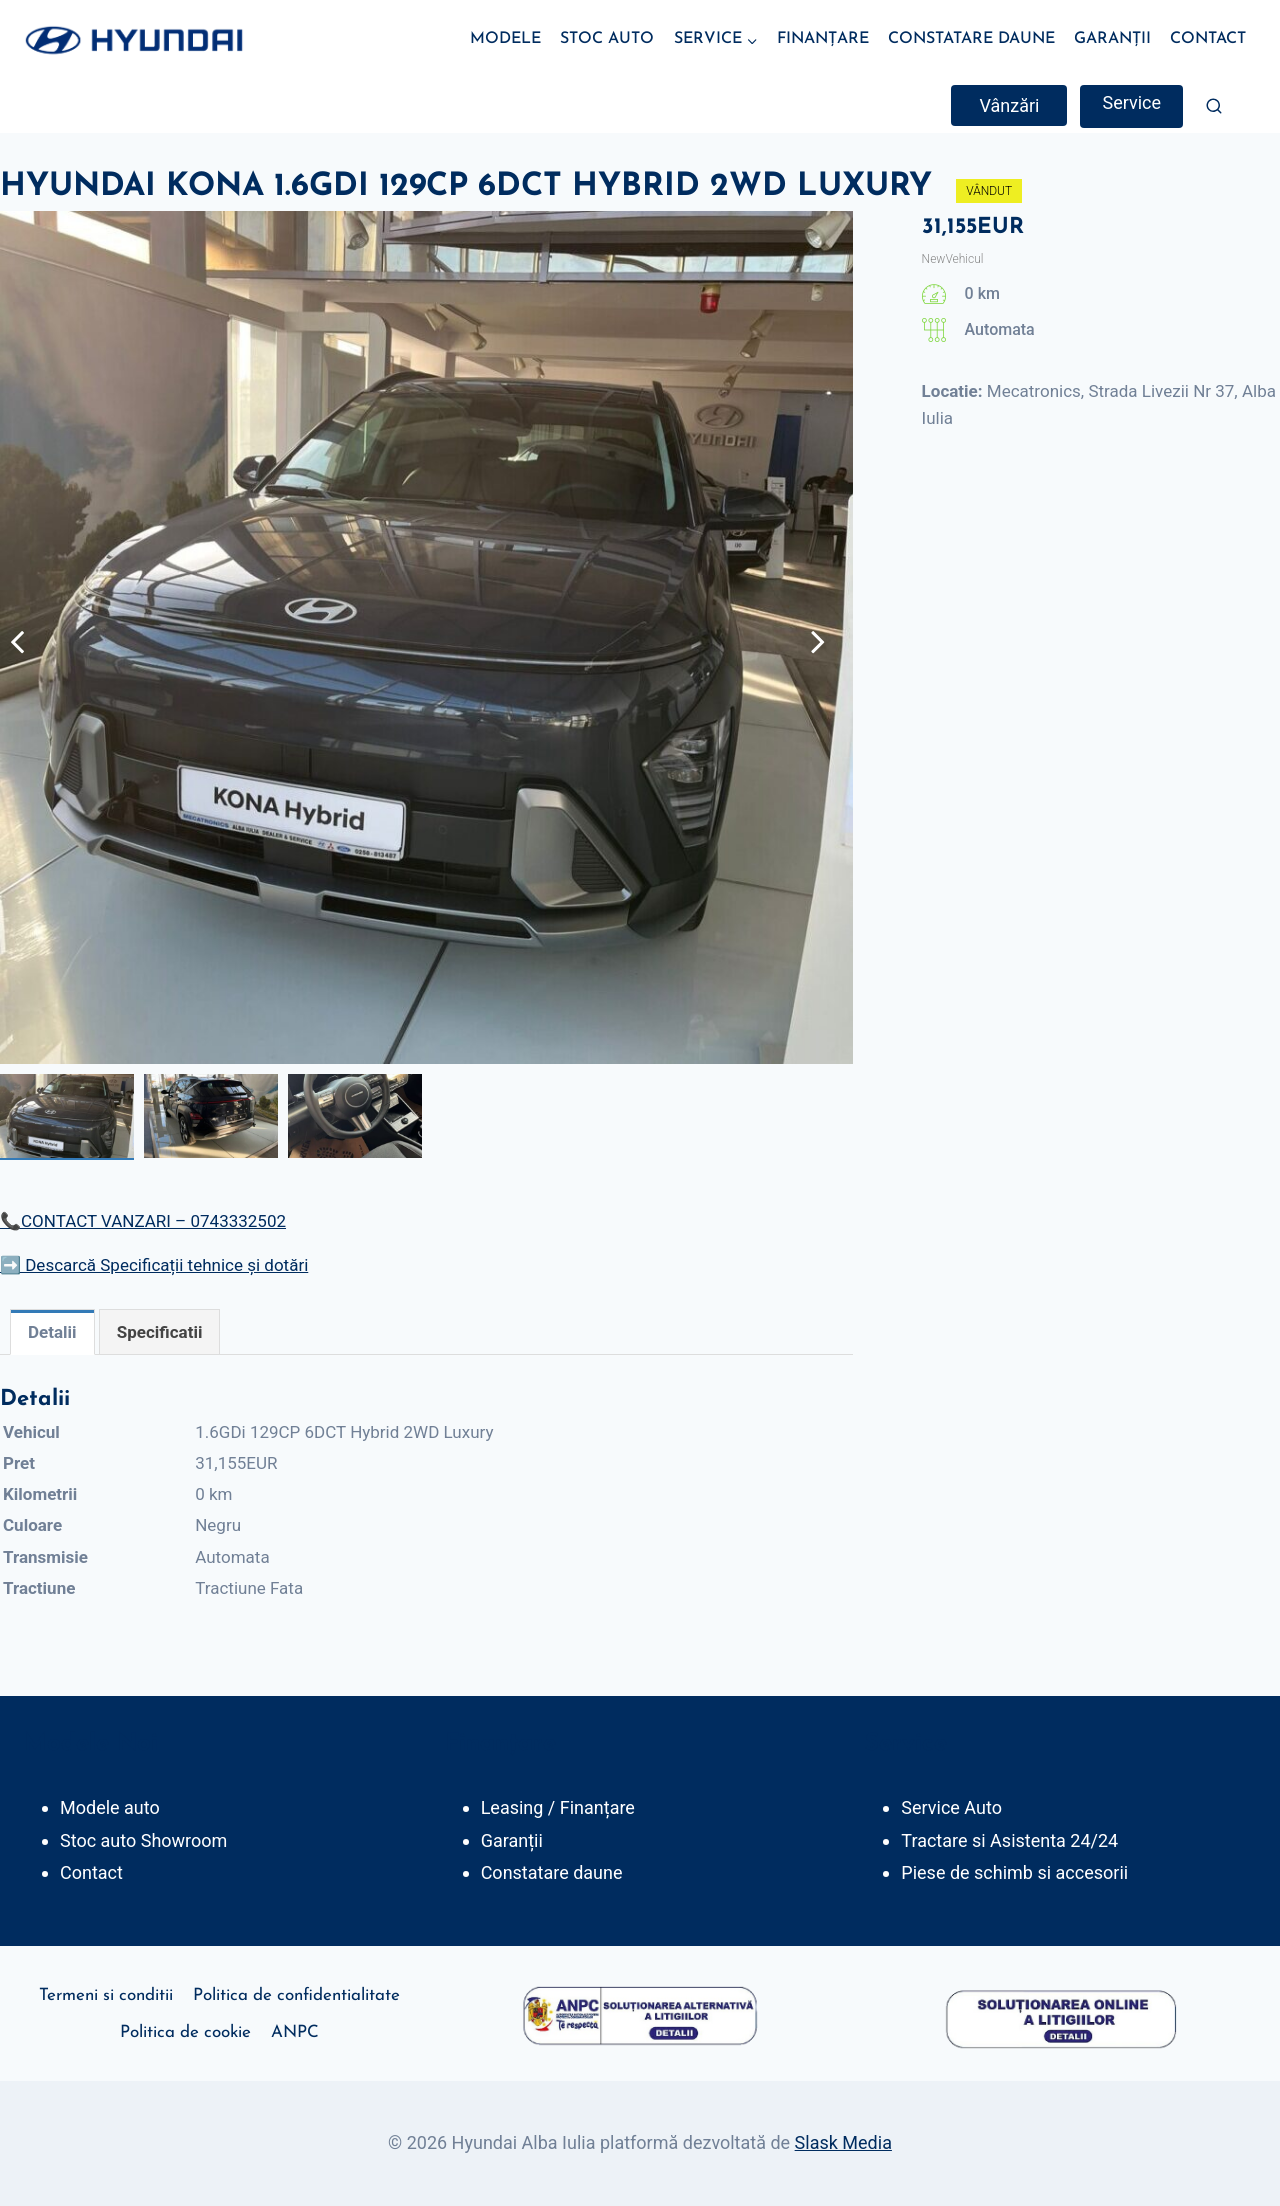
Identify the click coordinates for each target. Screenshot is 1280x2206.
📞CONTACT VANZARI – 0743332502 (143, 1221)
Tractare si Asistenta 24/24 (1009, 1840)
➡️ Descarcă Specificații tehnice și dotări (154, 1265)
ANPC (295, 2032)
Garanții (512, 1840)
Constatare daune (552, 1872)
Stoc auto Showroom (143, 1840)
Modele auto (110, 1807)
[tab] (52, 1332)
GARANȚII (1112, 39)
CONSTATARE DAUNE (971, 39)
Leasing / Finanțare (558, 1807)
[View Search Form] (1214, 106)
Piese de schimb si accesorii (1014, 1872)
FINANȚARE (823, 39)
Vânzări (1009, 105)
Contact (91, 1872)
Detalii (52, 1332)
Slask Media (843, 2142)
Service (1131, 102)
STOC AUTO (607, 39)
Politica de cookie (185, 2032)
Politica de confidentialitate (296, 1995)
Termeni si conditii (106, 1995)
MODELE (505, 39)
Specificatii (160, 1332)
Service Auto (951, 1807)
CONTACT (1208, 39)
